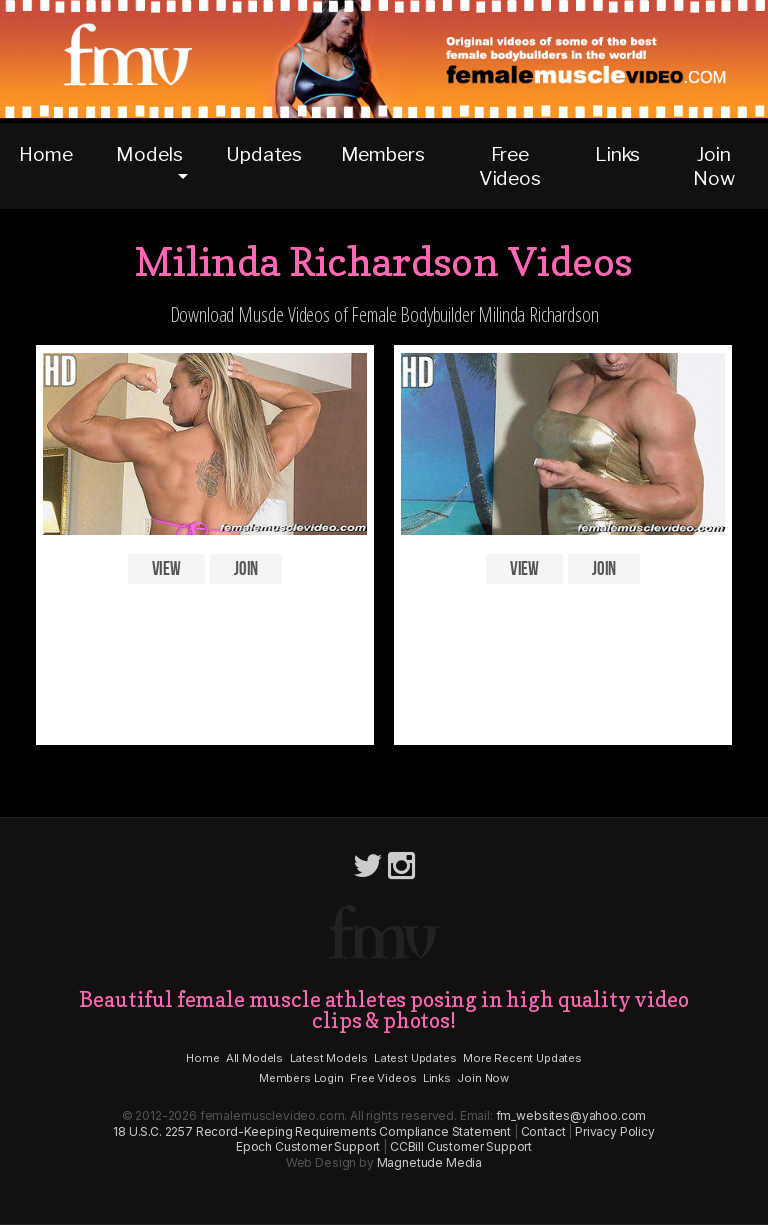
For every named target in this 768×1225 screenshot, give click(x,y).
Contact (543, 1131)
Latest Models (329, 1058)
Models (149, 154)
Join (246, 569)
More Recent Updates (522, 1058)
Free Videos (510, 166)
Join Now (714, 166)
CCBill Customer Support (461, 1146)
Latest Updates (415, 1058)
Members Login (301, 1078)
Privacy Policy (615, 1131)
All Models (254, 1058)
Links (617, 154)
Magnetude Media (430, 1162)
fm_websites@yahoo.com (571, 1115)
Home (45, 154)
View (166, 569)
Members (383, 154)
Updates (264, 154)
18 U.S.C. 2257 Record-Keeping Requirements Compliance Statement (312, 1131)
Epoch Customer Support (308, 1146)
